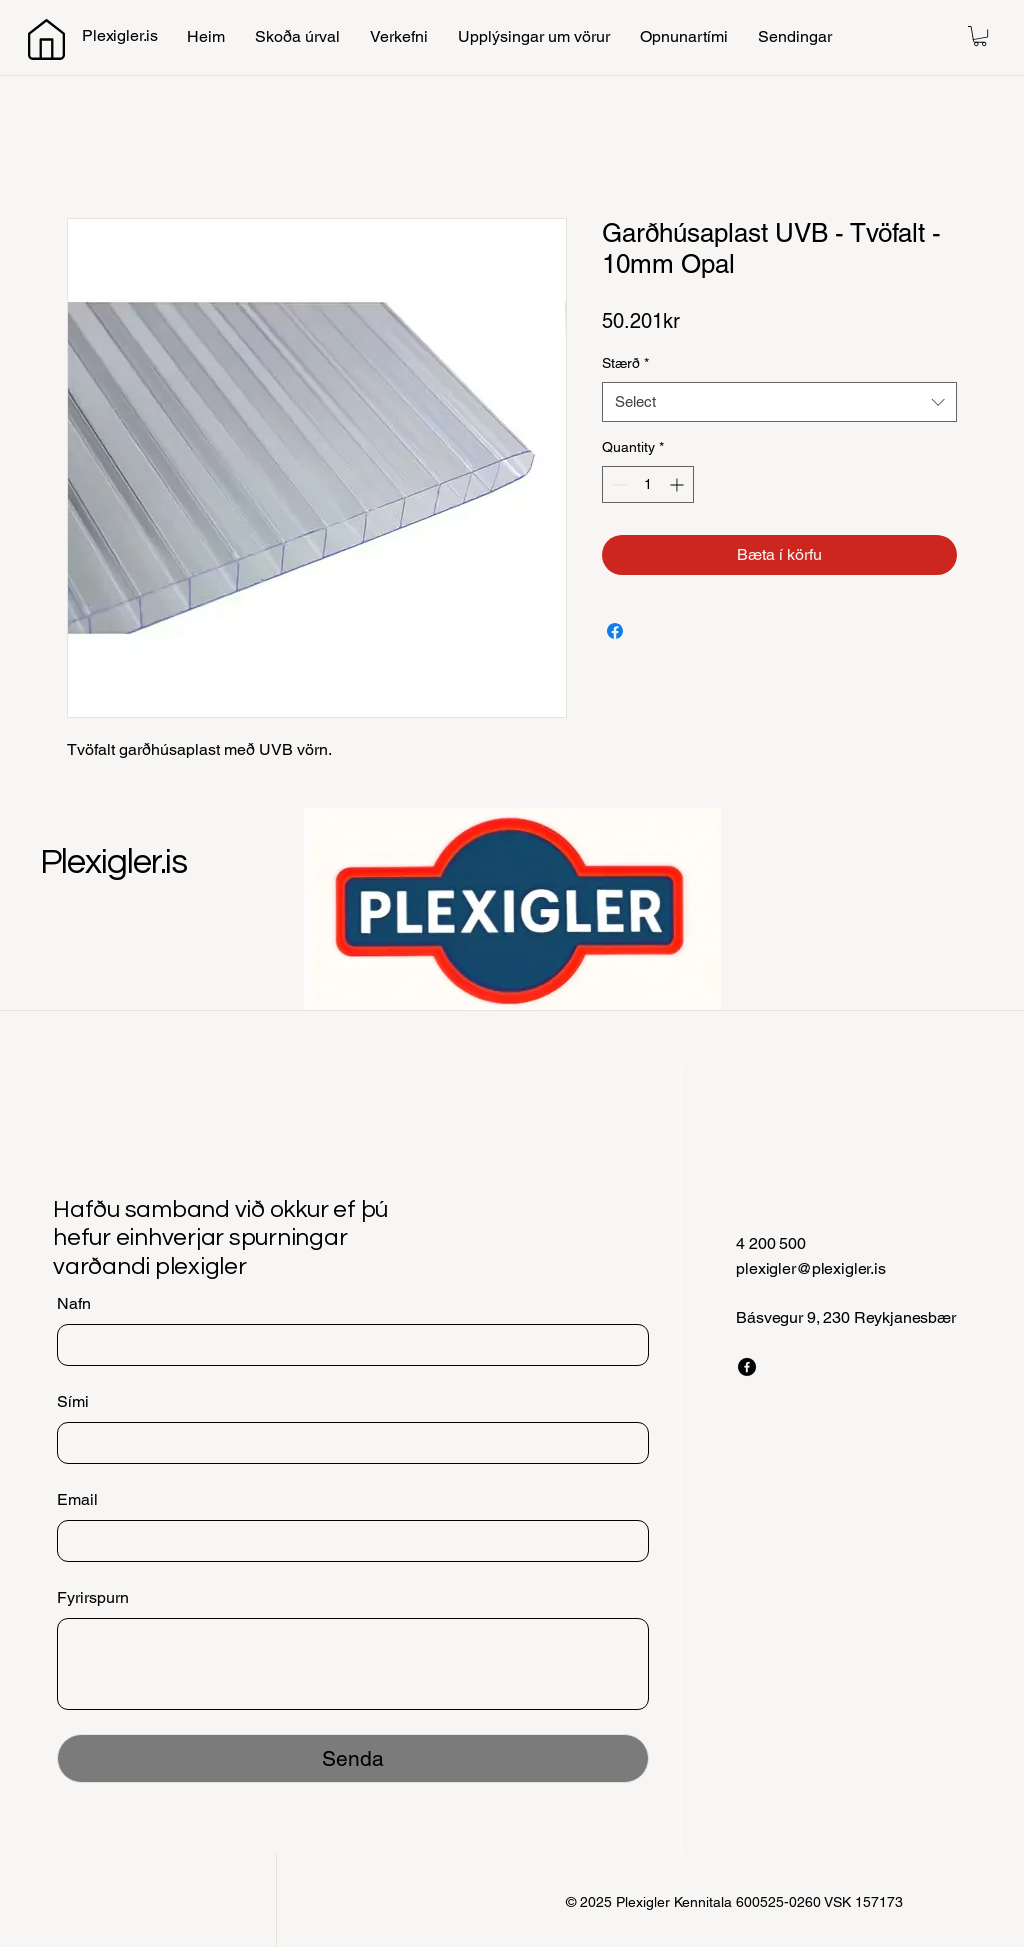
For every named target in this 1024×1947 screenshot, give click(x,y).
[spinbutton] (648, 484)
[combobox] (779, 402)
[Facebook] (747, 1367)
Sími (73, 1401)
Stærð (625, 363)
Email (77, 1499)
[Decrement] (617, 484)
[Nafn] (347, 1345)
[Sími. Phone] (347, 1443)
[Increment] (678, 484)
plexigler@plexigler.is (810, 1268)
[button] (980, 36)
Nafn (74, 1303)
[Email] (347, 1541)
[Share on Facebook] (615, 631)
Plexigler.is (113, 862)
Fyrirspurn (93, 1597)
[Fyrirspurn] (353, 1664)
